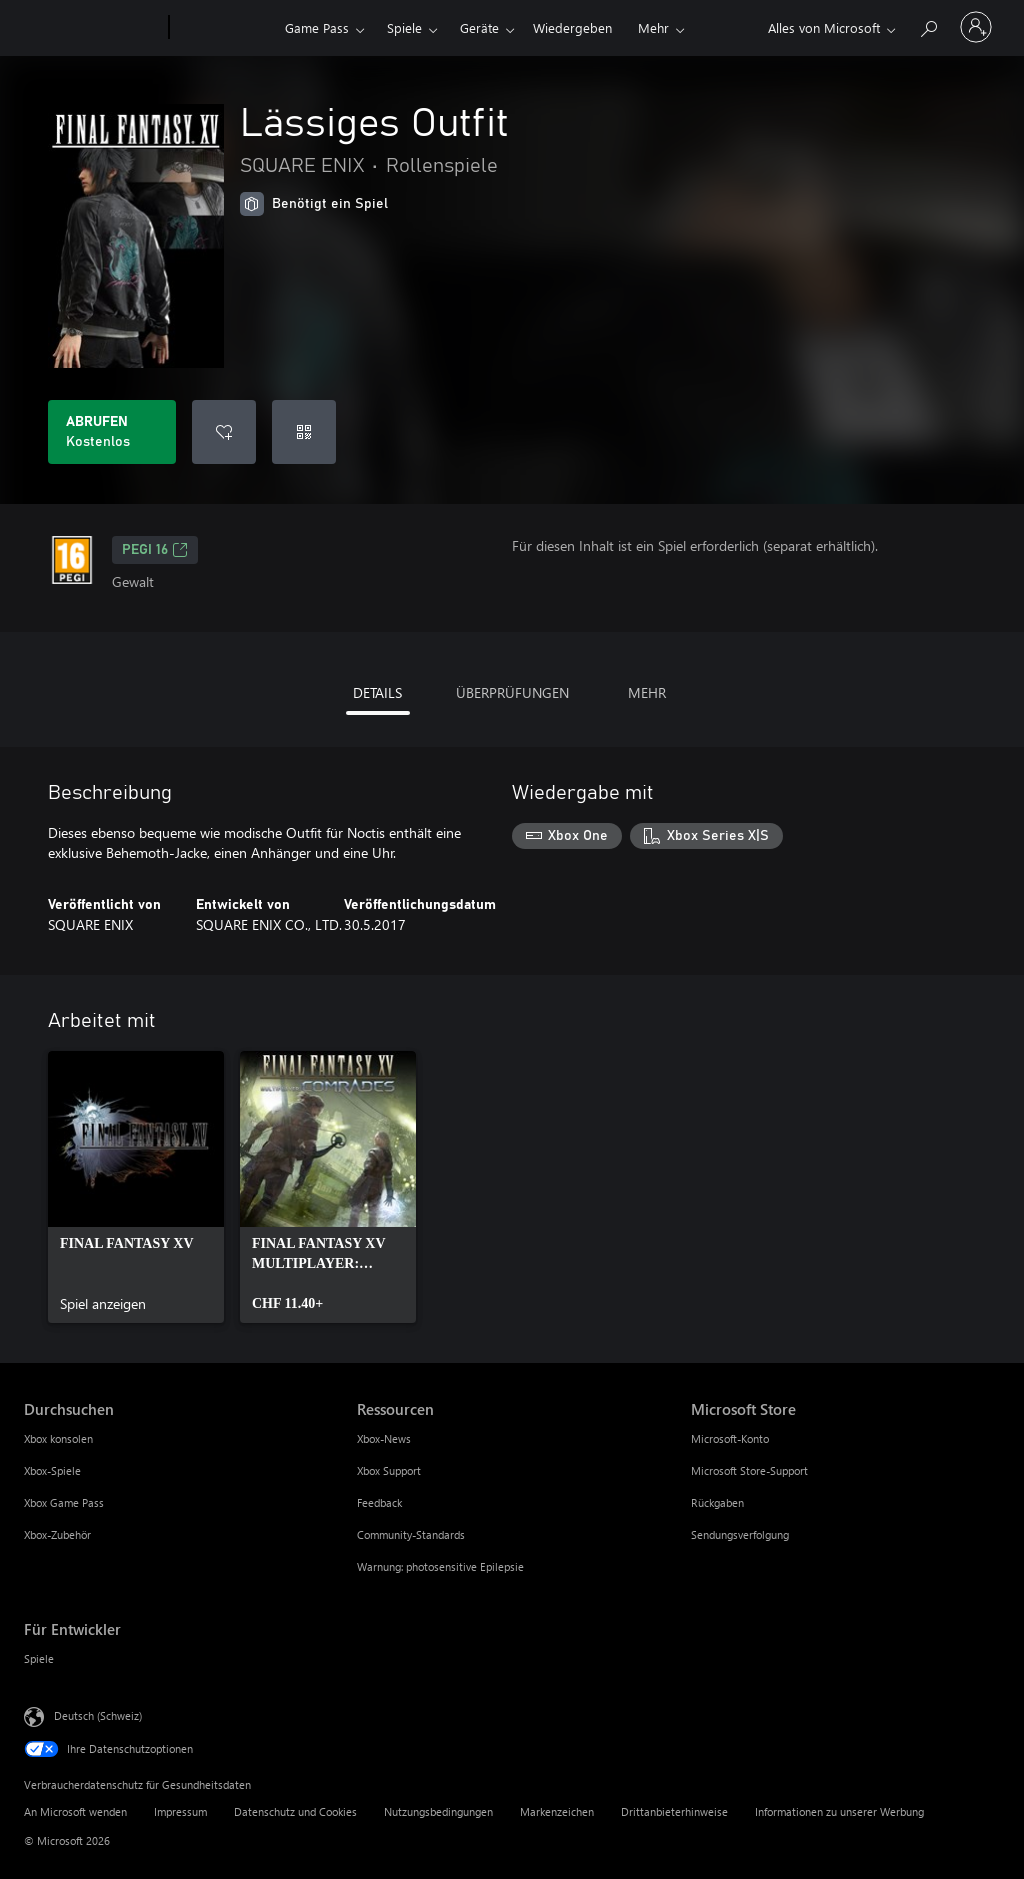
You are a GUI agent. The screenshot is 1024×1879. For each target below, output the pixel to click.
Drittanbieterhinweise (674, 1811)
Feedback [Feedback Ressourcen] (379, 1502)
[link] (136, 1187)
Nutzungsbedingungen (438, 1811)
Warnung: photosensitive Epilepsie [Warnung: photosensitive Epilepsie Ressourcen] (440, 1566)
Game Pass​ (317, 27)
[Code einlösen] (304, 432)
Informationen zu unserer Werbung (839, 1811)
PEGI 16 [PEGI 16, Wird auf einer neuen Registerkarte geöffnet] (155, 550)
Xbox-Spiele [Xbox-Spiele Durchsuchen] (52, 1470)
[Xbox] (224, 28)
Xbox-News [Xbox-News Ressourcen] (384, 1438)
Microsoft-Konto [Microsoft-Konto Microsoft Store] (730, 1438)
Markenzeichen (557, 1811)
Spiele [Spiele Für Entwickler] (39, 1658)
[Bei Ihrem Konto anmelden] (976, 27)
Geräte (479, 27)
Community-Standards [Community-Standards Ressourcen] (411, 1534)
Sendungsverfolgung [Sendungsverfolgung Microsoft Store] (740, 1534)
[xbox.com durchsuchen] (928, 25)
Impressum (180, 1811)
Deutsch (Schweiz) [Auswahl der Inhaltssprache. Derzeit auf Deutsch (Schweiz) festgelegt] (98, 1715)
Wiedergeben (572, 27)
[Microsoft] (92, 28)
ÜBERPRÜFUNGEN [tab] (512, 692)
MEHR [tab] (647, 692)
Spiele (404, 27)
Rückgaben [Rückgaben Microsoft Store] (717, 1502)
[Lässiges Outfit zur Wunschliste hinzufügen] (224, 432)
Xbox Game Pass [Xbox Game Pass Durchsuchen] (64, 1502)
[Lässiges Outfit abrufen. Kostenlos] (112, 432)
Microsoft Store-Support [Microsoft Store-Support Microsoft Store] (749, 1470)
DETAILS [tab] (377, 692)
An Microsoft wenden (75, 1811)
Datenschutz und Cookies (295, 1811)
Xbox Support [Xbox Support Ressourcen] (389, 1470)
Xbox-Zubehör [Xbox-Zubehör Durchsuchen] (57, 1534)
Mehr (653, 27)
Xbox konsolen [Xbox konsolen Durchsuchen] (58, 1438)
